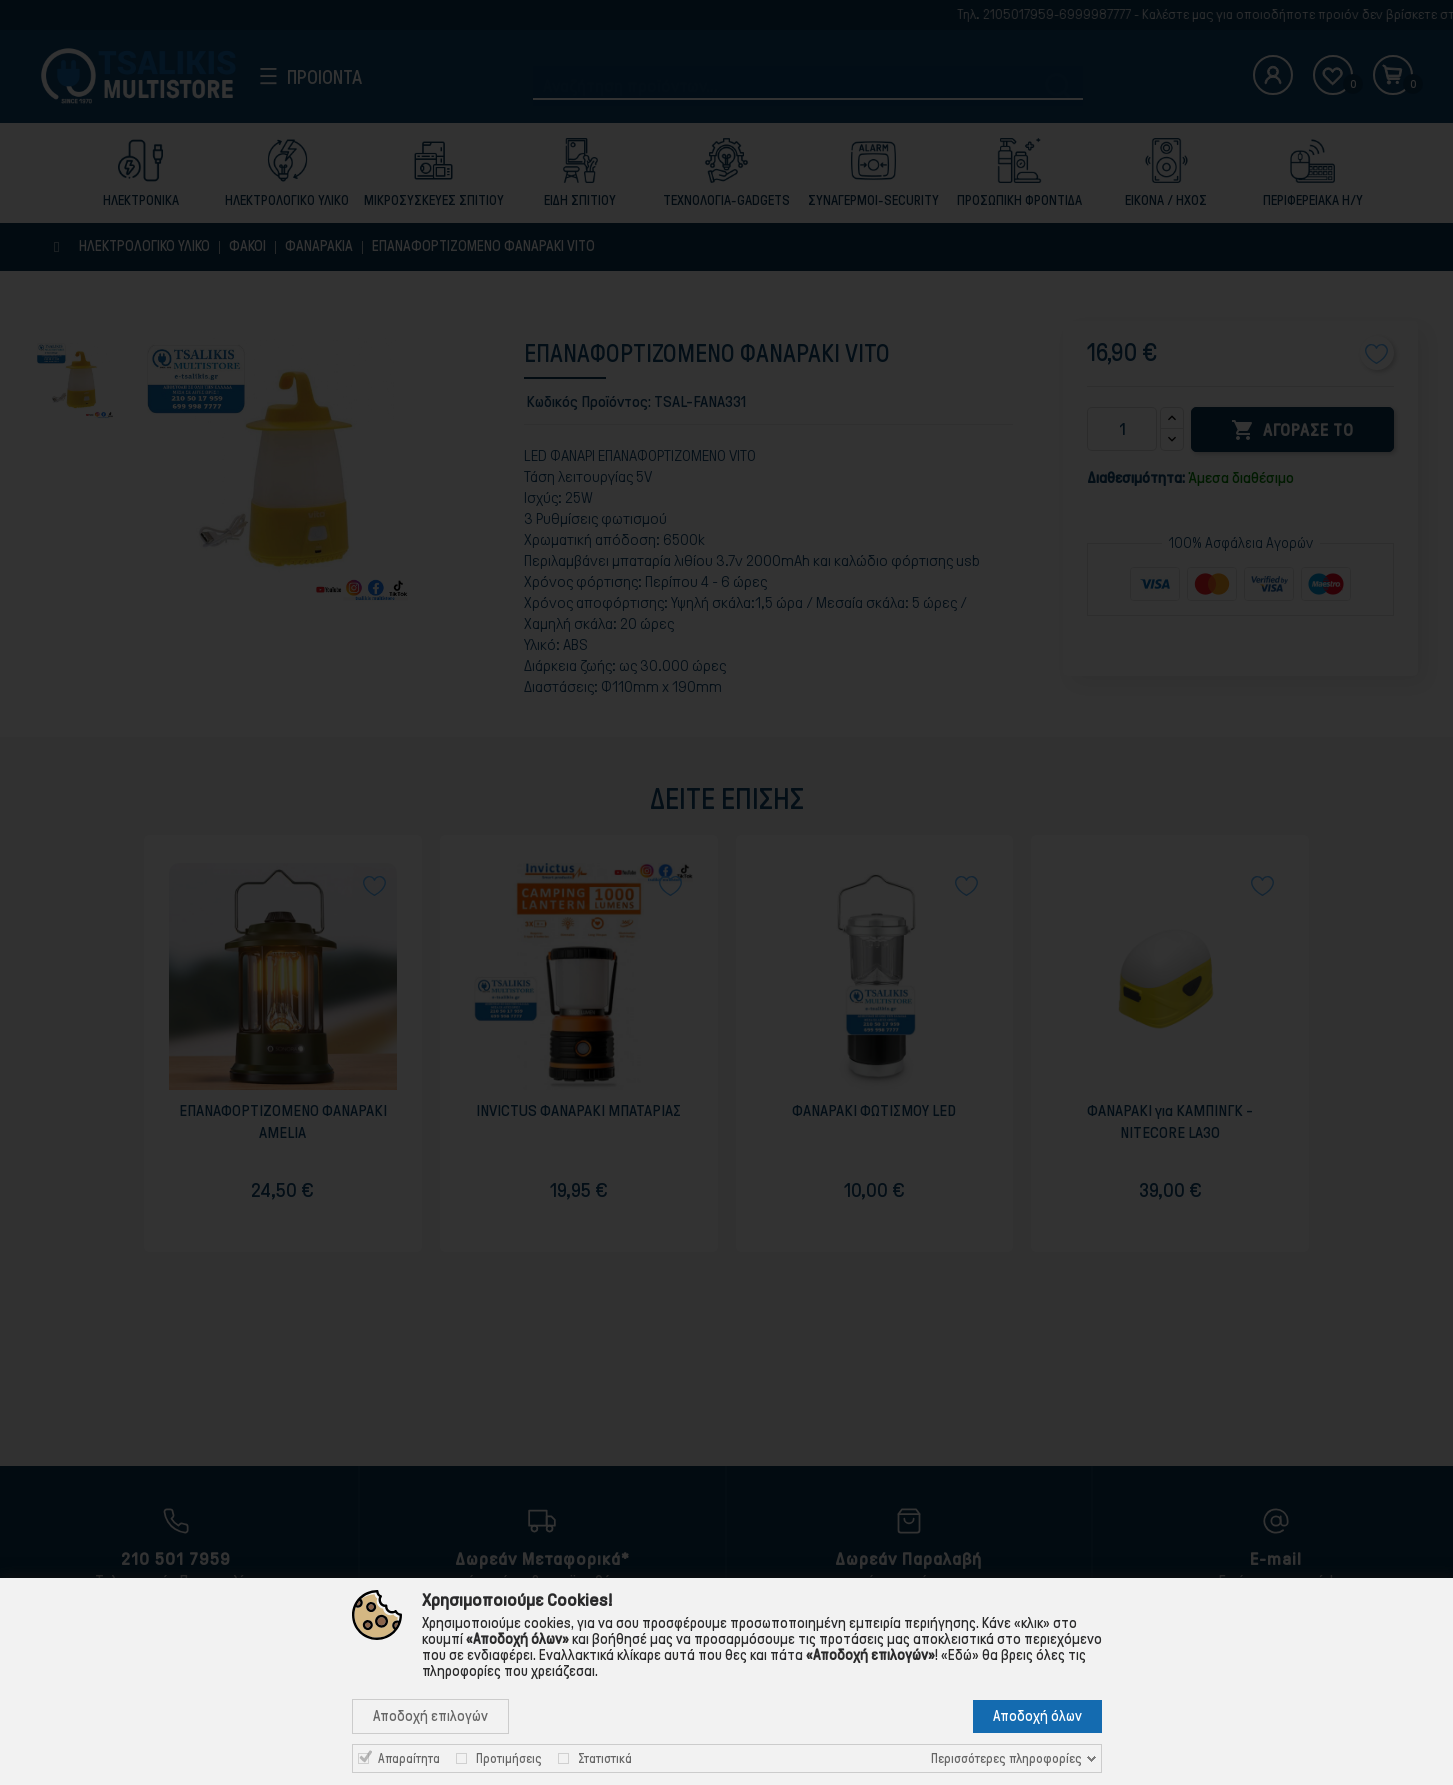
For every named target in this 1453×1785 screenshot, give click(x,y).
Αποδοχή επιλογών (430, 1716)
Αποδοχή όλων (1037, 1716)
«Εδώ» (960, 1655)
